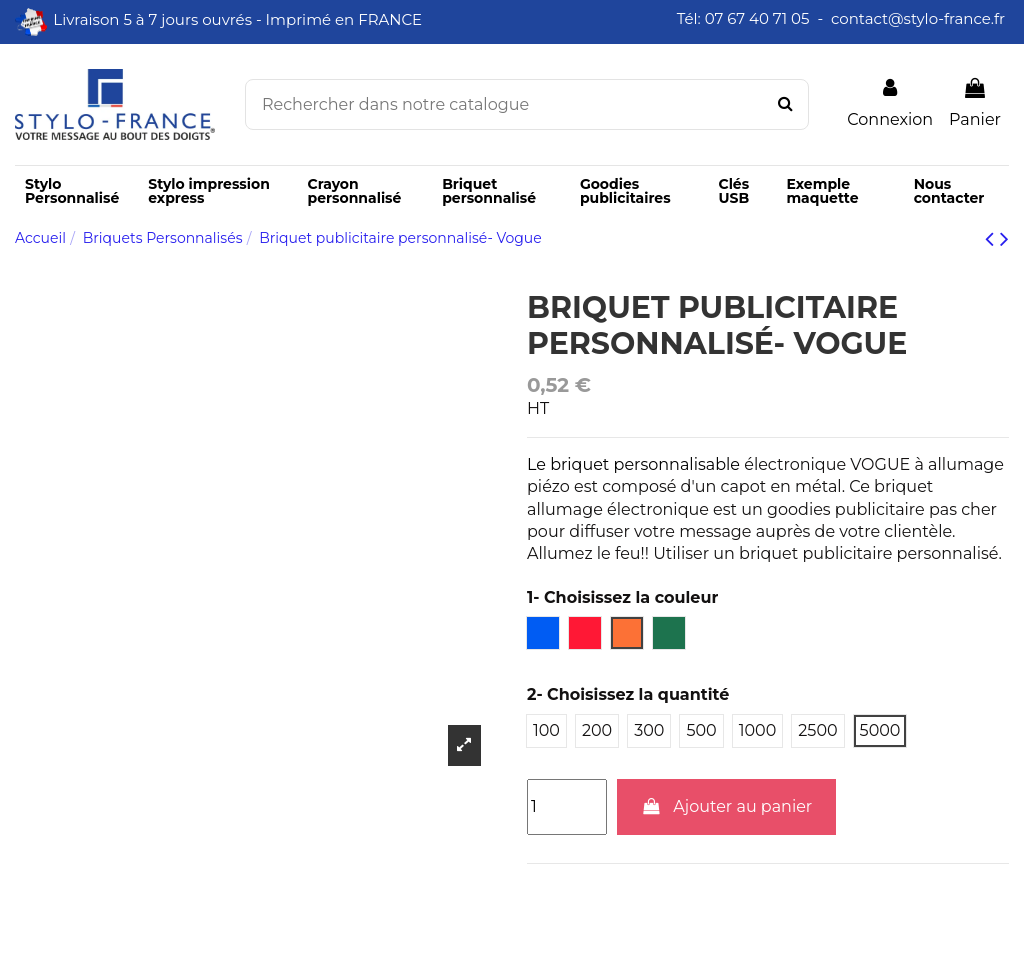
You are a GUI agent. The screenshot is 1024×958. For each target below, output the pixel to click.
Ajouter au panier (727, 806)
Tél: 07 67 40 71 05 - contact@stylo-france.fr (843, 18)
